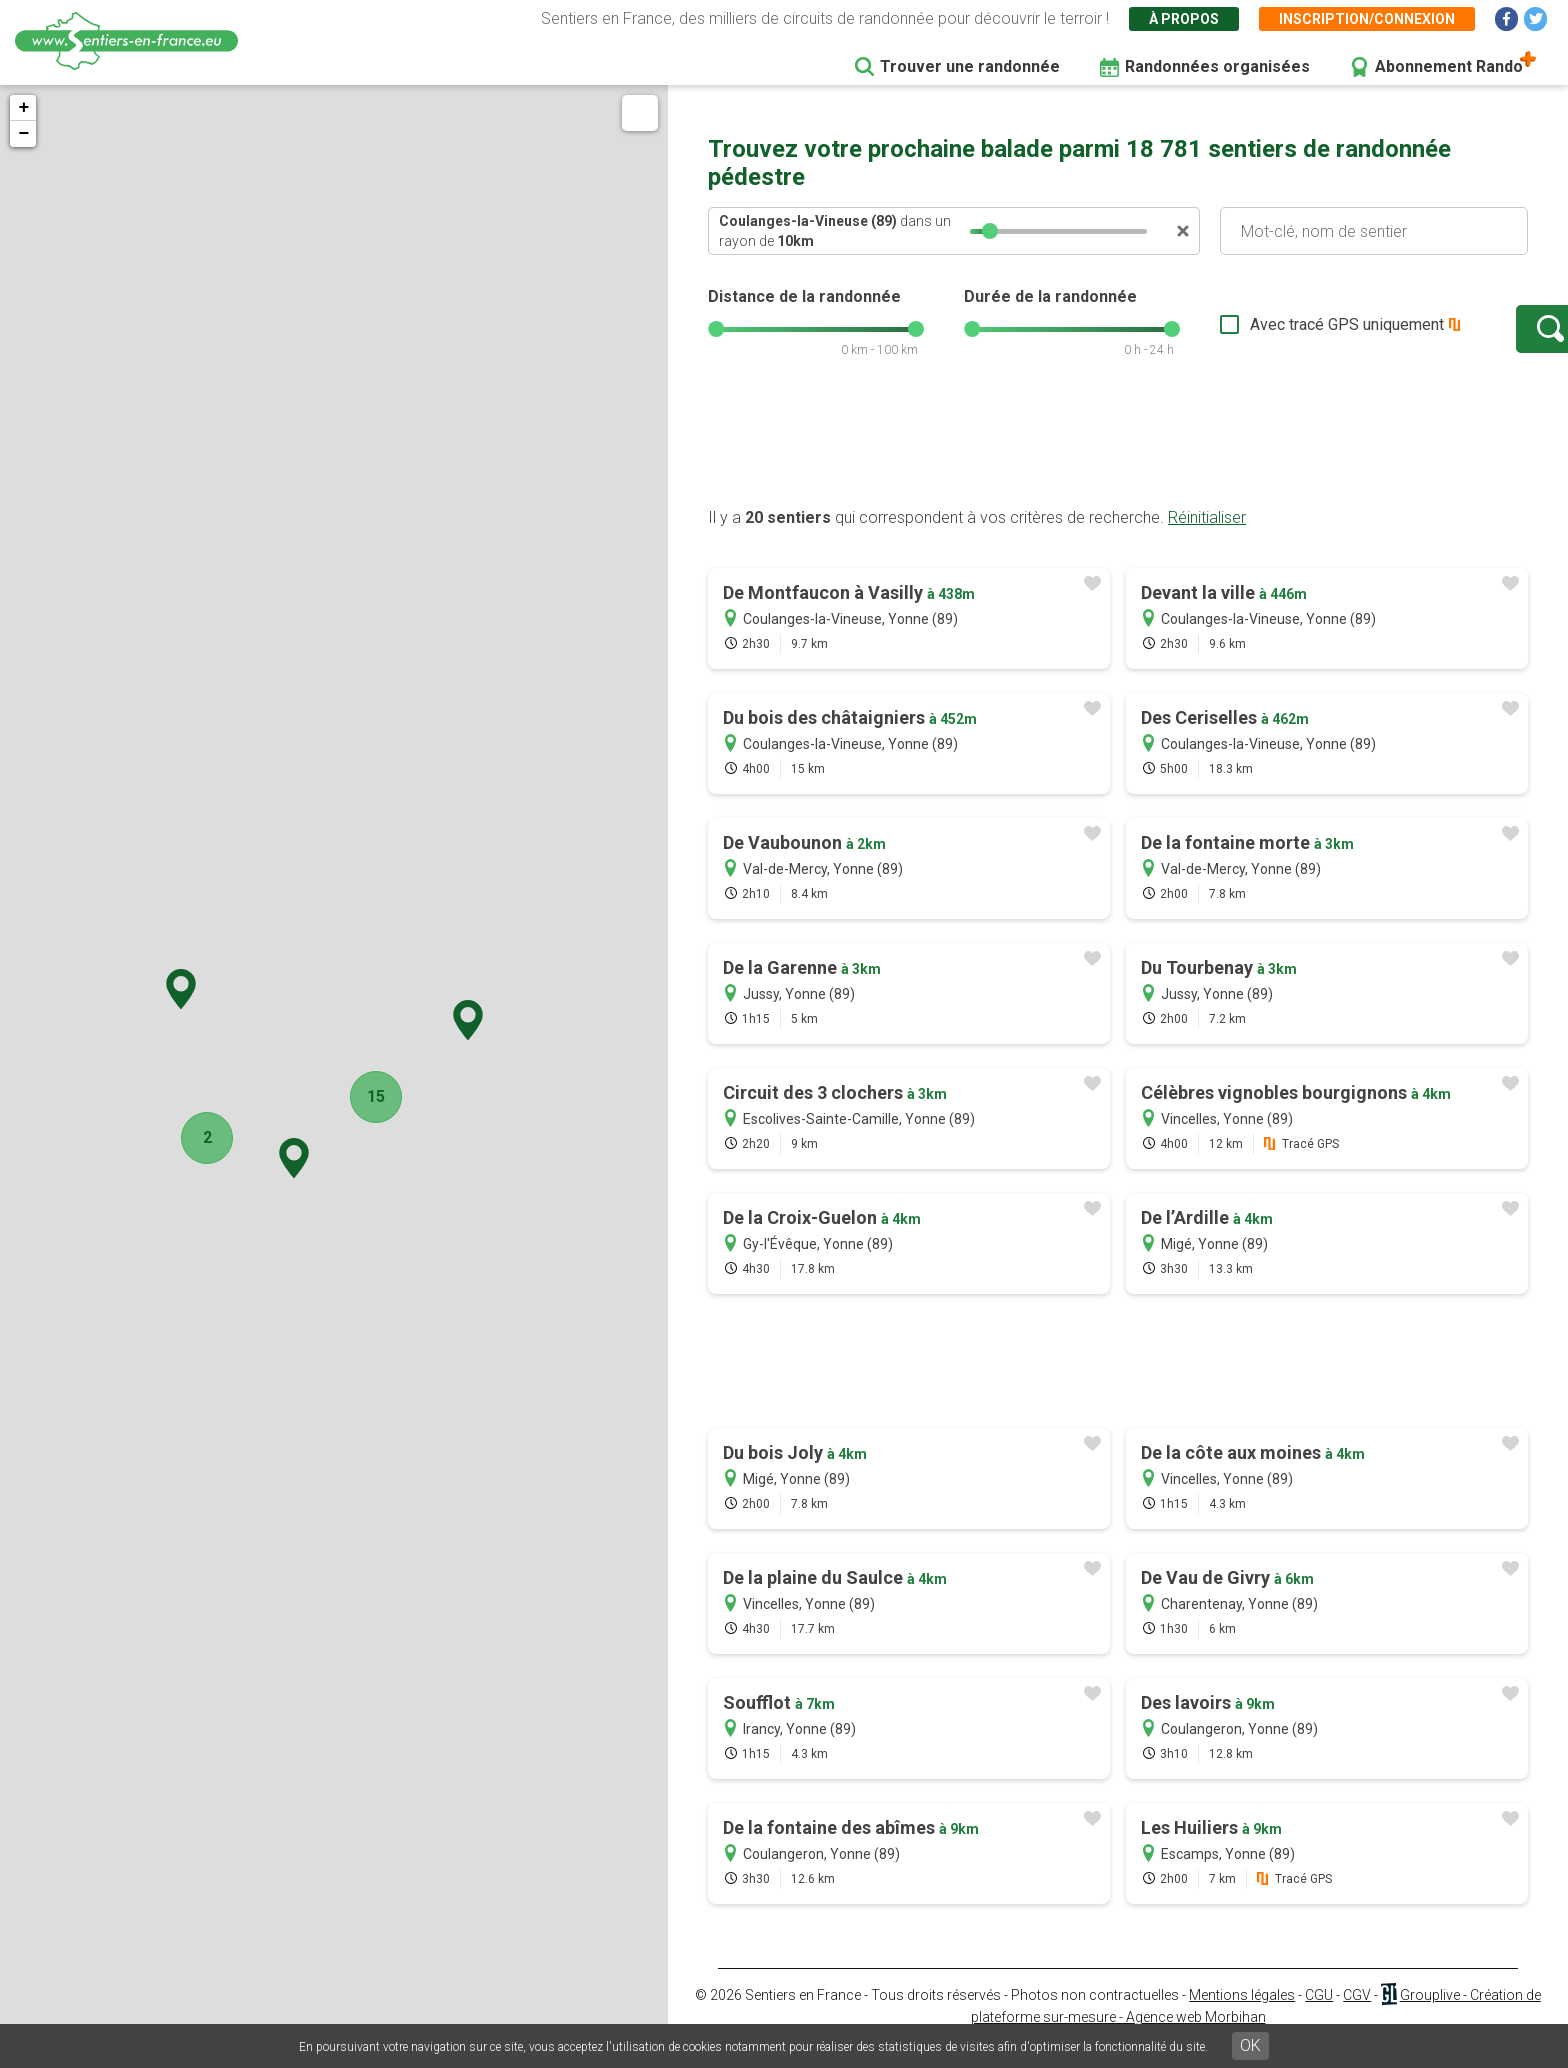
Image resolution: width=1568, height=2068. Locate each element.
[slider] (990, 231)
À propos (1184, 19)
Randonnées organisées (1217, 66)
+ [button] (23, 108)
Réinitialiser (1207, 537)
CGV (1357, 2015)
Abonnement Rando (1449, 66)
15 (366, 1096)
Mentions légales (1242, 2015)
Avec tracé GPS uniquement (1283, 334)
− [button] (23, 134)
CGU (1319, 2015)
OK (1250, 2045)
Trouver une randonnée (970, 66)
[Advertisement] (1118, 463)
